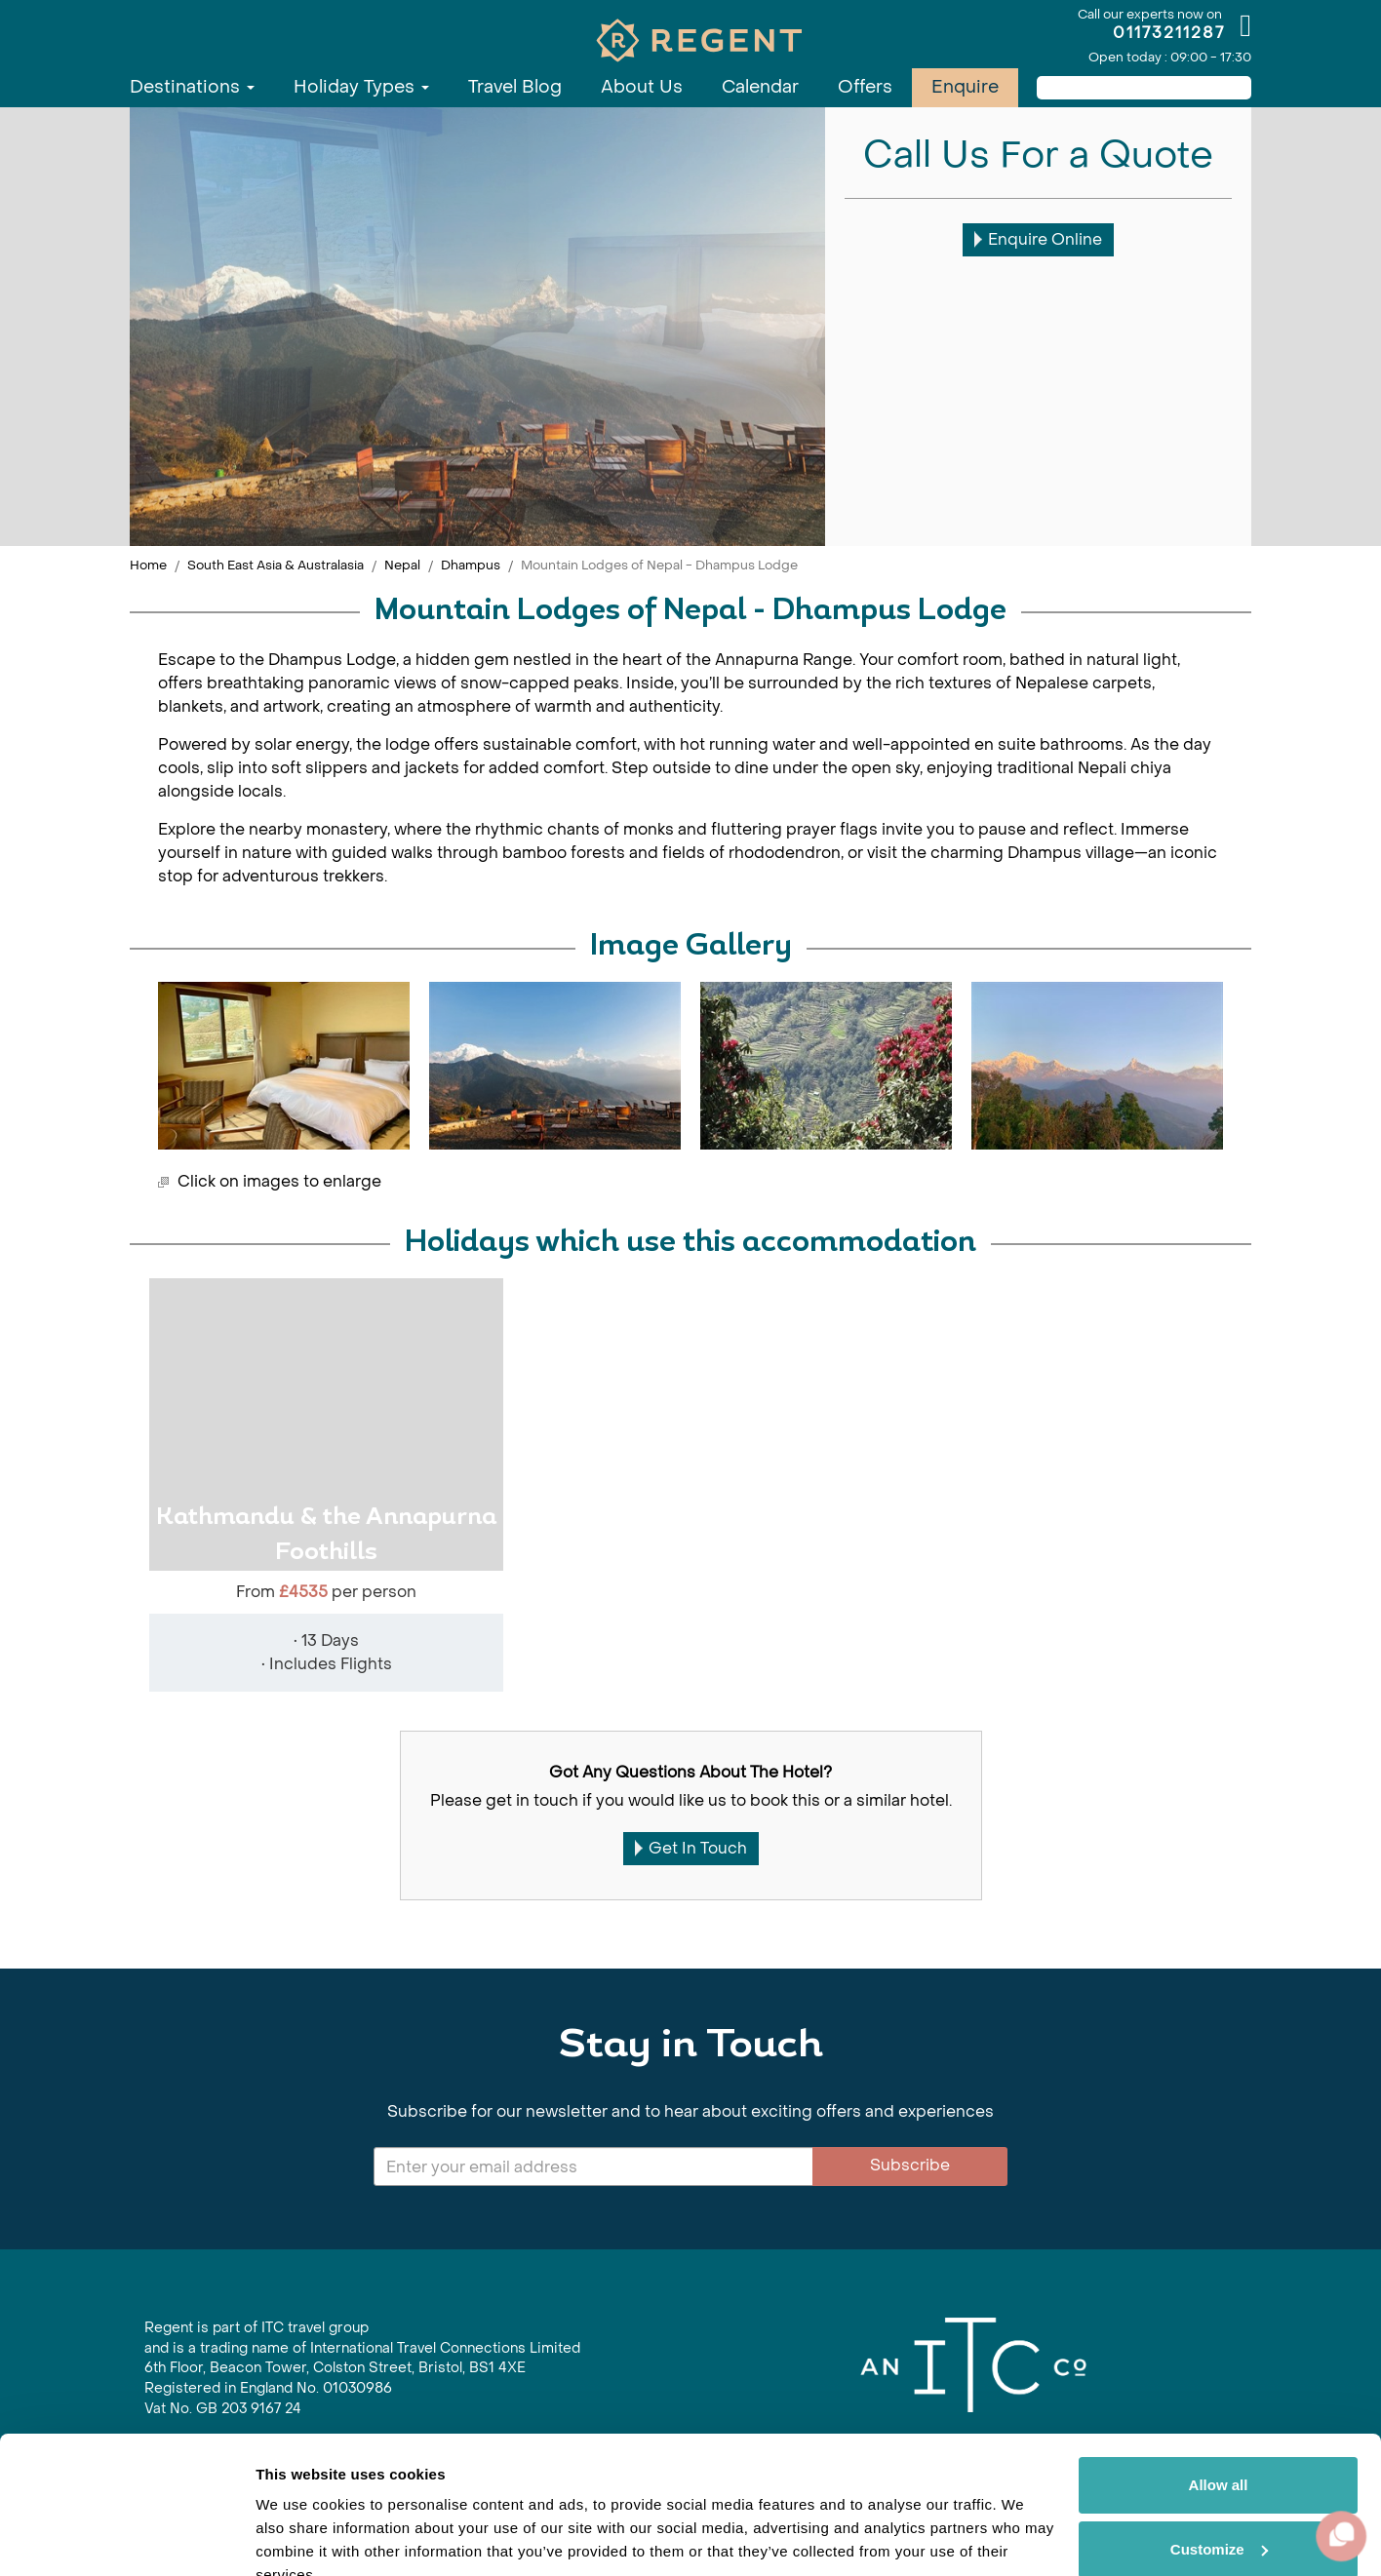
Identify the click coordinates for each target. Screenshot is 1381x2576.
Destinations (192, 87)
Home (148, 565)
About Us (642, 87)
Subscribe (910, 2165)
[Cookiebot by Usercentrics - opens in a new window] (126, 2538)
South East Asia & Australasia (275, 565)
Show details (301, 2537)
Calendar (760, 87)
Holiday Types (361, 87)
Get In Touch (691, 1848)
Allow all (1218, 2394)
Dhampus (470, 565)
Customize (1219, 2457)
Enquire (965, 87)
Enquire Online (1038, 239)
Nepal (402, 565)
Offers (865, 87)
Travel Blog (515, 87)
